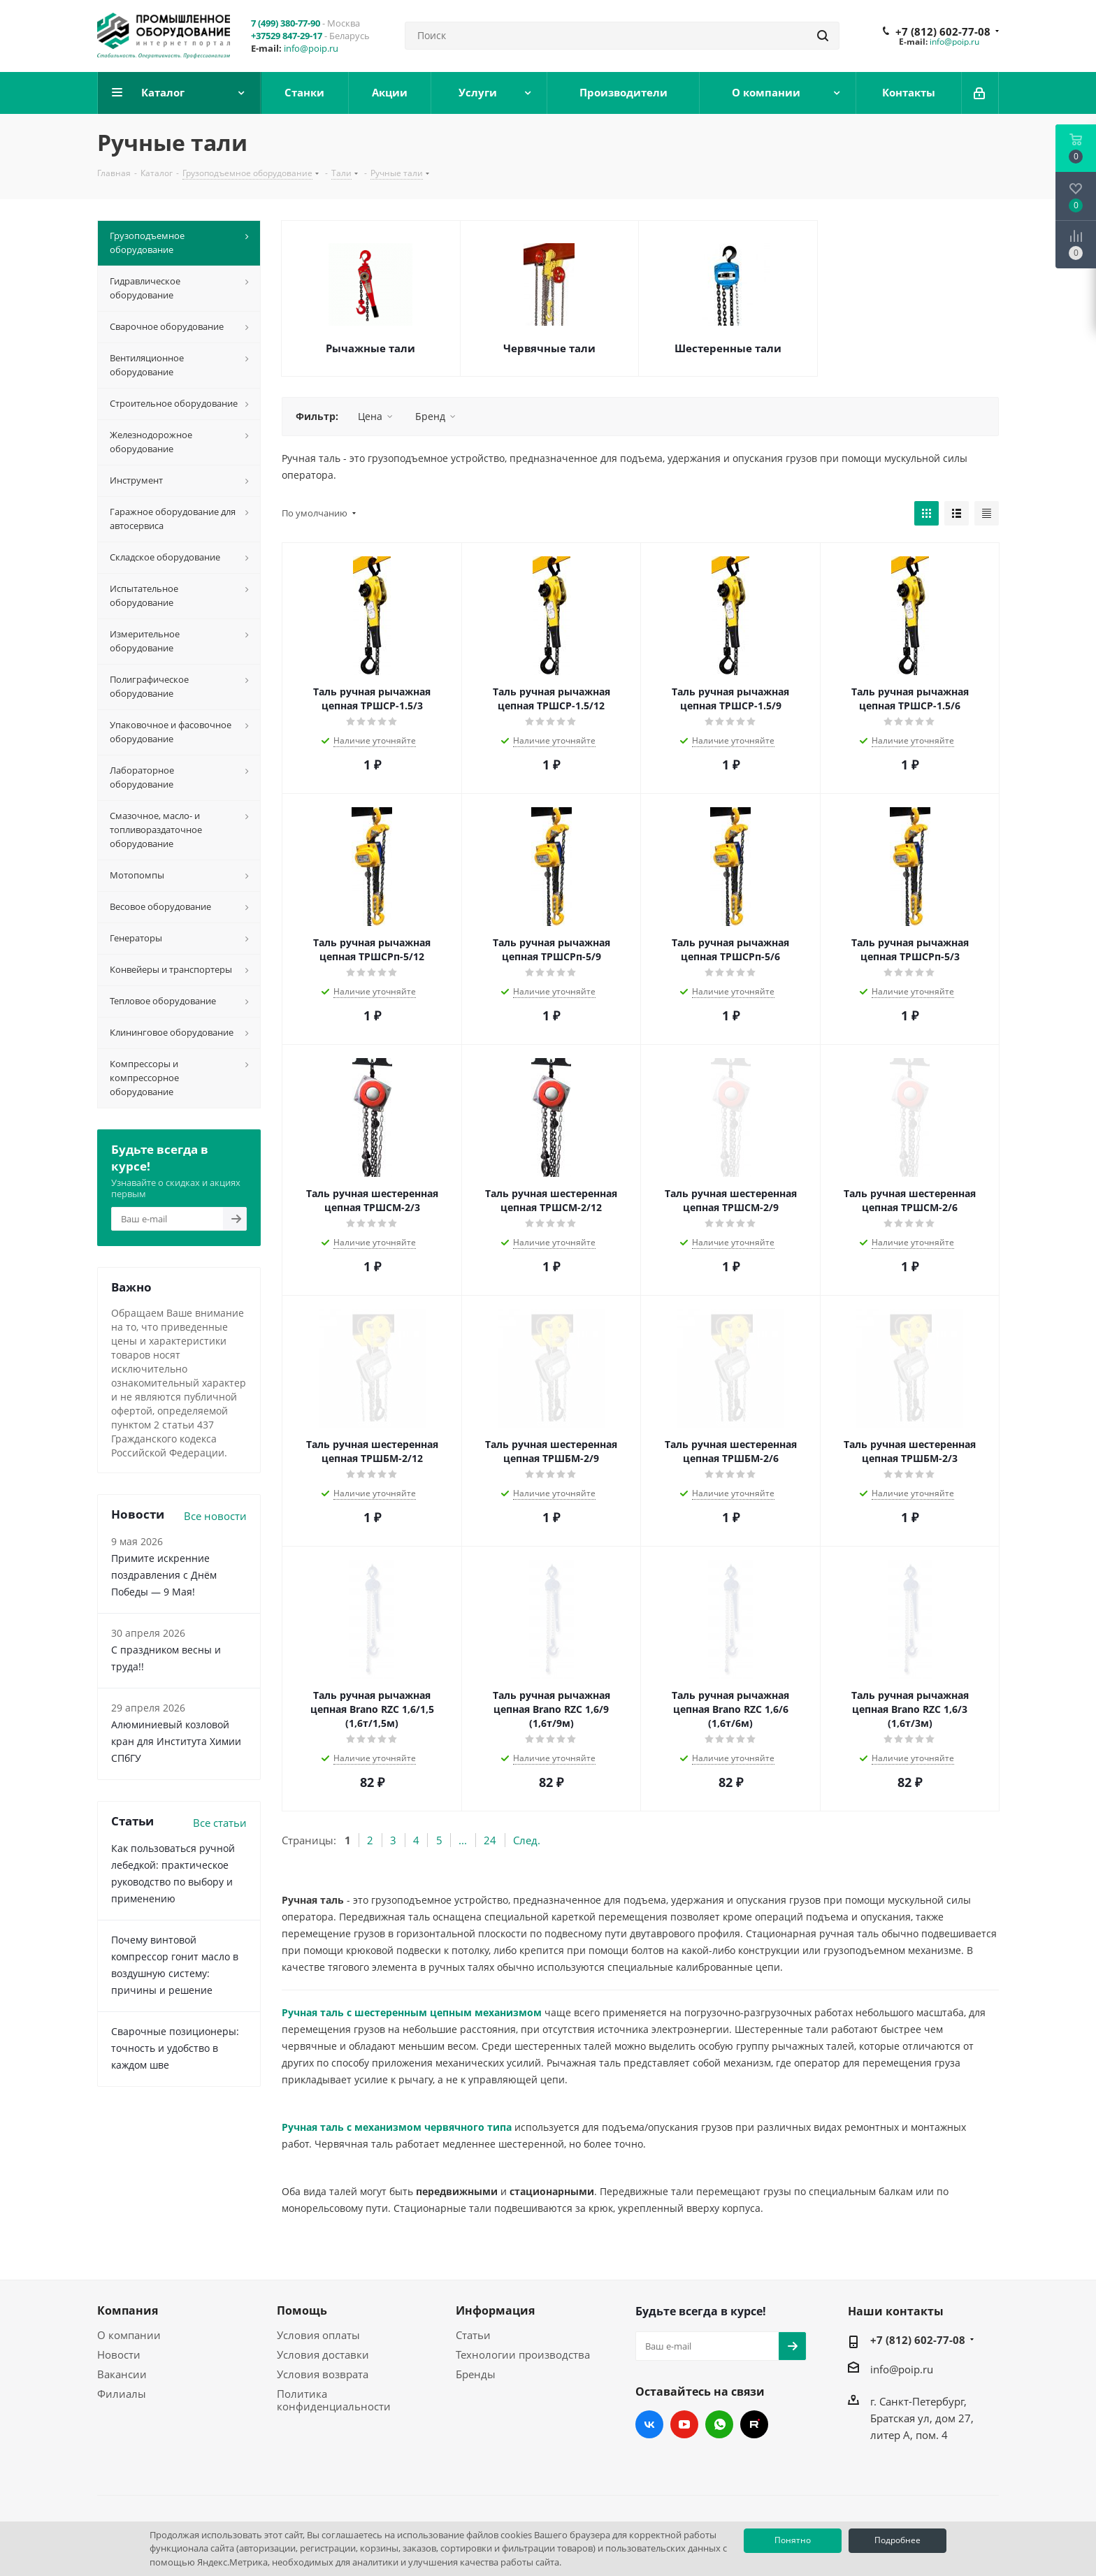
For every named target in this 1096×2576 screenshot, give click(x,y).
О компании (129, 2335)
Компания (127, 2310)
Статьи (473, 2335)
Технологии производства (523, 2354)
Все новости (215, 1516)
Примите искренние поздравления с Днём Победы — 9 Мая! (164, 1574)
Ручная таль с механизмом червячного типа (397, 2127)
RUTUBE (754, 2424)
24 (490, 1840)
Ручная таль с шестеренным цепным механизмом (412, 2012)
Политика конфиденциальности (334, 2400)
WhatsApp (719, 2424)
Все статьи (220, 1823)
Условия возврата (322, 2374)
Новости (118, 2354)
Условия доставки (323, 2354)
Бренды (476, 2374)
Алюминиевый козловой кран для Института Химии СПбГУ (176, 1741)
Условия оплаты (318, 2335)
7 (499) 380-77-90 (285, 23)
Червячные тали (549, 348)
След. (526, 1840)
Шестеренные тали (728, 348)
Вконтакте (649, 2424)
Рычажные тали (370, 348)
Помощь (302, 2310)
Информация (495, 2310)
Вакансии (122, 2374)
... (463, 1840)
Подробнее (897, 2540)
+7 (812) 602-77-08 (942, 31)
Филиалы (121, 2394)
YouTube (684, 2424)
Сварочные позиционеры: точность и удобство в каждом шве (175, 2048)
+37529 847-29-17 (286, 35)
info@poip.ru (311, 48)
